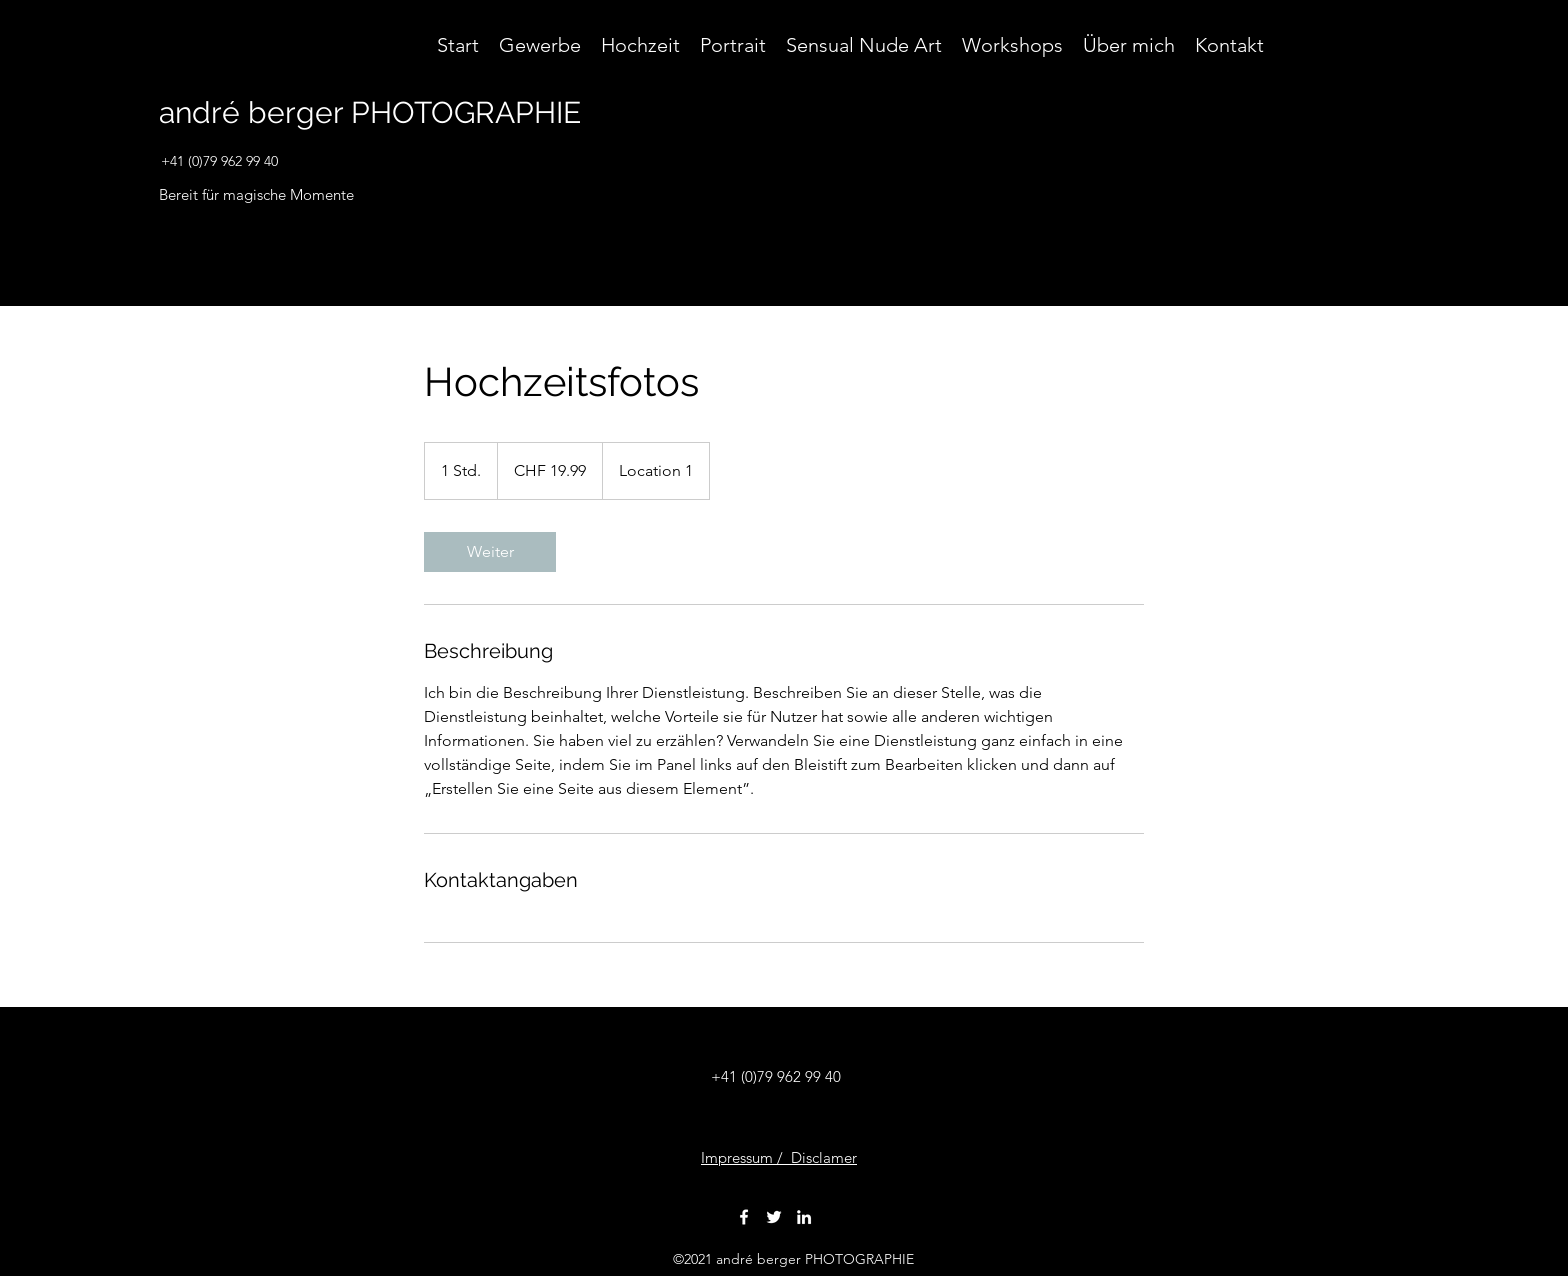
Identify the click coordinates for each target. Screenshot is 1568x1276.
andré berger (251, 112)
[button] (1418, 121)
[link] (490, 552)
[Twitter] (774, 1217)
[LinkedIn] (804, 1217)
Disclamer (824, 1157)
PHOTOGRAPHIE (462, 112)
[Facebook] (744, 1217)
